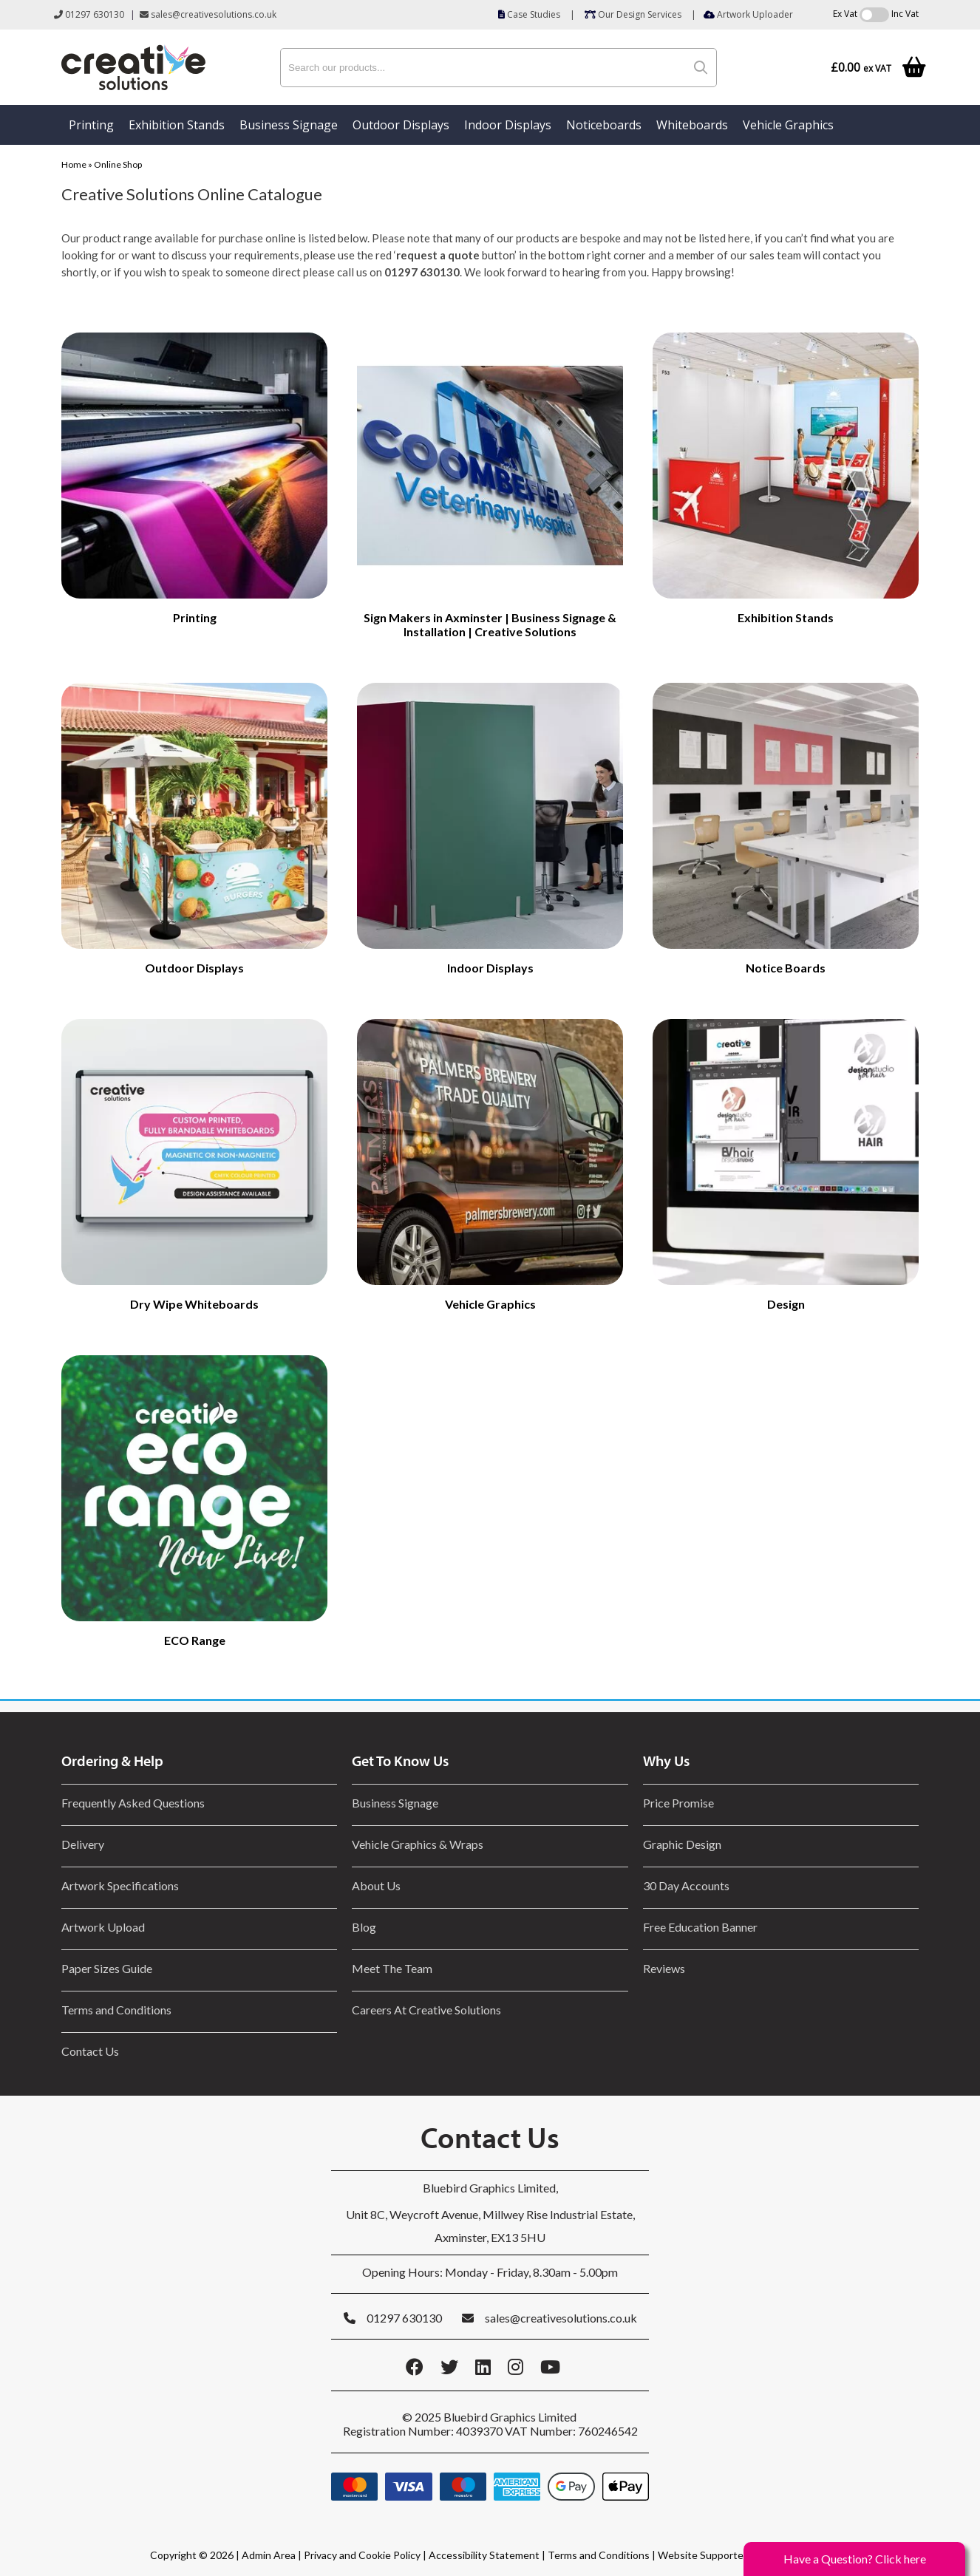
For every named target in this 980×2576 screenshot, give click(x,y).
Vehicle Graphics (788, 125)
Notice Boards (786, 968)
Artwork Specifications (120, 1885)
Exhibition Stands (177, 125)
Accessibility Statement (484, 2555)
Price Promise (678, 1803)
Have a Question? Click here (854, 2559)
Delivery (82, 1844)
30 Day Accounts (686, 1885)
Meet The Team (392, 1968)
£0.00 (861, 67)
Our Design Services (633, 14)
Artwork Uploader (748, 14)
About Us (376, 1885)
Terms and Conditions (116, 2010)
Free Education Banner (700, 1927)
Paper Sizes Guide (106, 1968)
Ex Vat (845, 13)
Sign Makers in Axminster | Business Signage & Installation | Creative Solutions (490, 624)
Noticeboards (604, 125)
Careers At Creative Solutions (426, 2010)
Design (786, 1304)
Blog (364, 1927)
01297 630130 (89, 14)
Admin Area (269, 2555)
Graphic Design (682, 1844)
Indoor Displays (507, 125)
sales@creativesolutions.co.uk (208, 14)
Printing (91, 125)
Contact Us (90, 2051)
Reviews (664, 1968)
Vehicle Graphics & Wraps (417, 1844)
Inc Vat (905, 13)
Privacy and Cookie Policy (362, 2555)
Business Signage (288, 125)
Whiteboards (692, 125)
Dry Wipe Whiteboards (194, 1304)
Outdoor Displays (401, 125)
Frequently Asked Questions (135, 1803)
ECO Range (194, 1640)
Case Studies (529, 14)
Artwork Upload (103, 1927)
